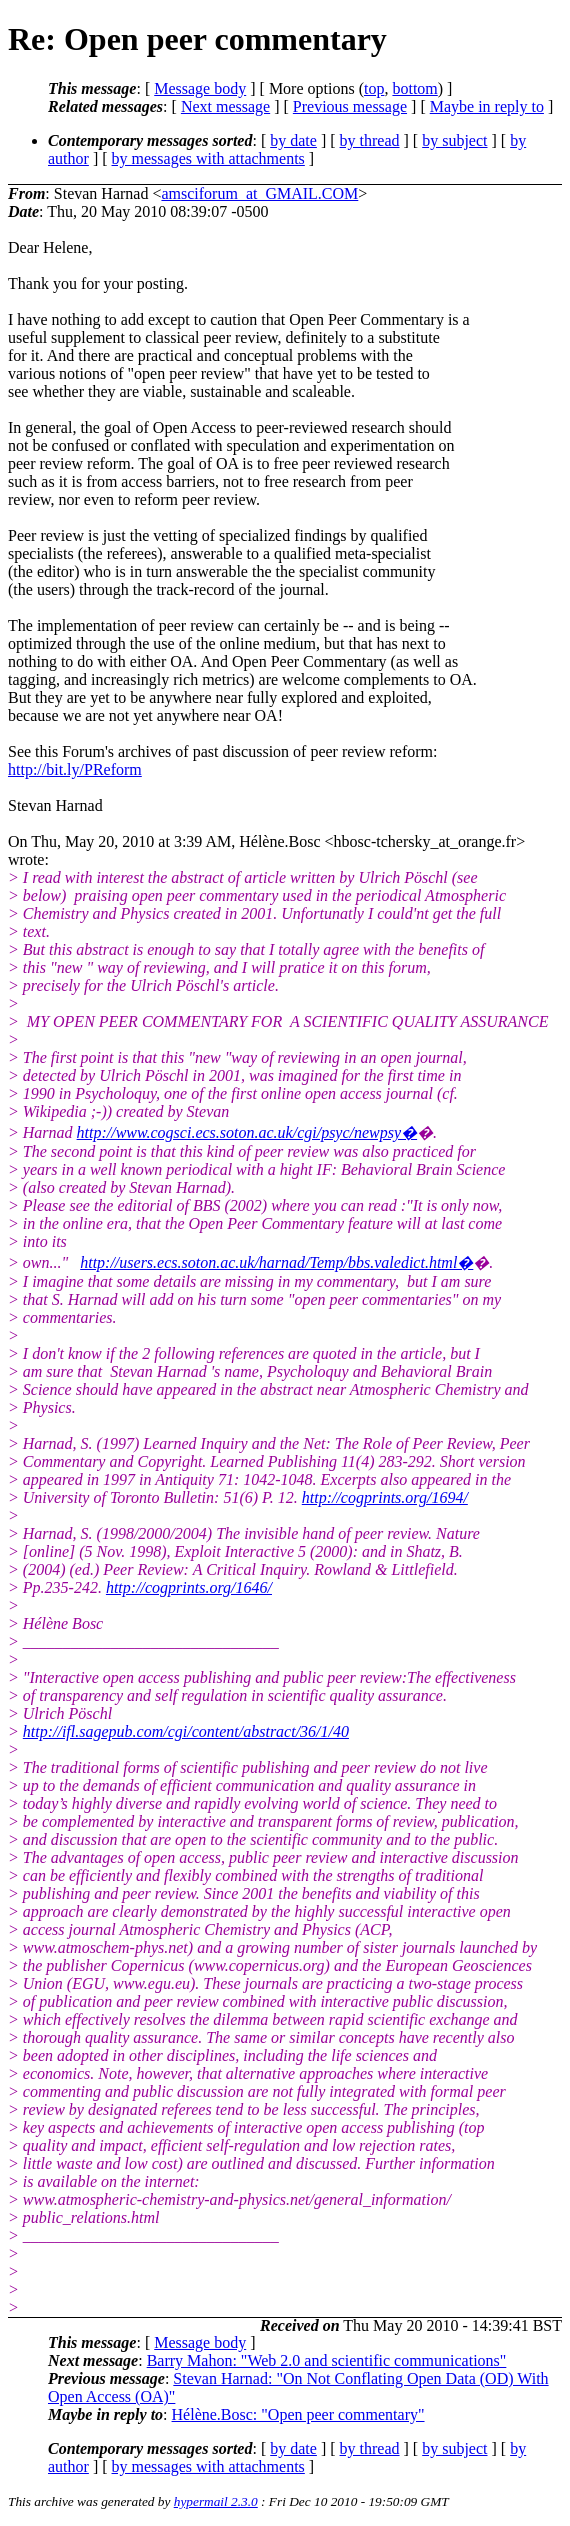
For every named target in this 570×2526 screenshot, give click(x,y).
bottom (414, 88)
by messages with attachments (208, 158)
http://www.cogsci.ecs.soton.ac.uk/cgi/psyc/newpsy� (247, 1132)
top (374, 88)
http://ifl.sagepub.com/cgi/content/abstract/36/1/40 (186, 1731)
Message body (200, 88)
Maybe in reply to (487, 106)
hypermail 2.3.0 (216, 2501)
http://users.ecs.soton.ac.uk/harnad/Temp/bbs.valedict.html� (276, 1262)
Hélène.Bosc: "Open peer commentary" (298, 2414)
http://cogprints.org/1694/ (385, 1497)
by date (293, 140)
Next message (225, 106)
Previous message (350, 106)
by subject (454, 140)
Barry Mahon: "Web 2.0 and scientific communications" (327, 2360)
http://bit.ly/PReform (75, 769)
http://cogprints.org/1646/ (189, 1587)
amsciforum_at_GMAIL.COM (259, 193)
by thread (370, 140)
